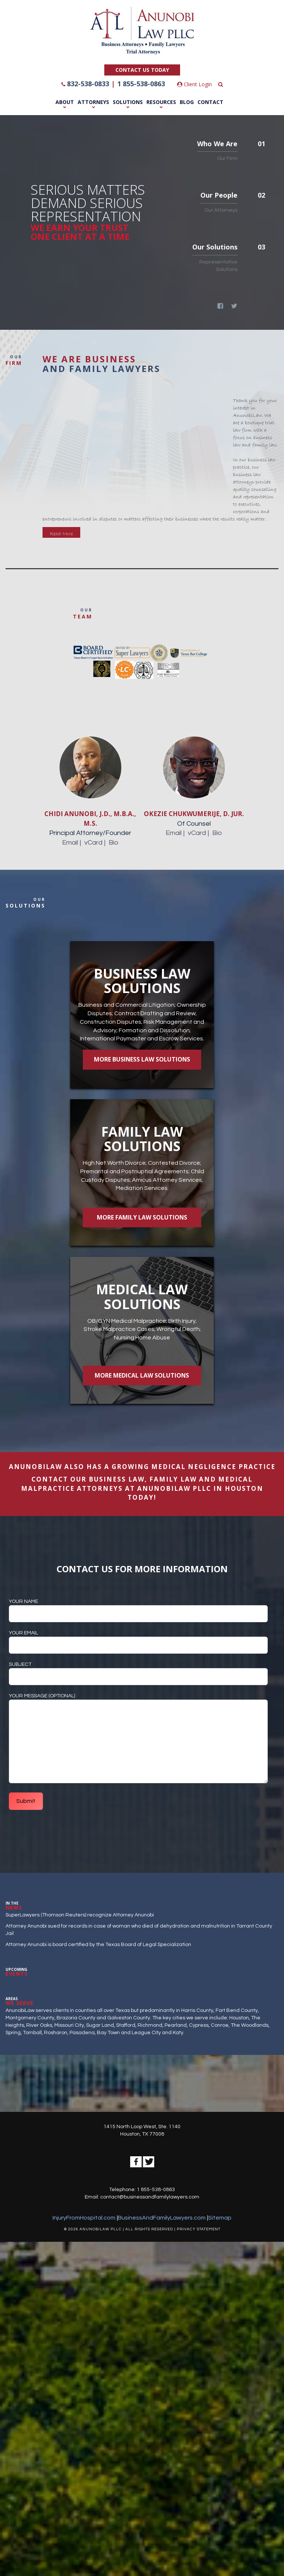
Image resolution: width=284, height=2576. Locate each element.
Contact (210, 101)
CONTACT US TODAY (142, 69)
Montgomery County (30, 2019)
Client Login (195, 84)
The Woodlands (249, 2026)
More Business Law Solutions (142, 1060)
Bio (113, 842)
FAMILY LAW (173, 1480)
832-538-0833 (88, 83)
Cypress (199, 2026)
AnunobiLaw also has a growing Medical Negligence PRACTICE (142, 1468)
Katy (178, 2034)
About (64, 101)
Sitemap (219, 2219)
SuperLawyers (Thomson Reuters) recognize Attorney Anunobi (80, 1916)
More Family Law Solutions (142, 1218)
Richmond (150, 2026)
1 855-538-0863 (141, 83)
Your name (138, 1608)
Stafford (125, 2026)
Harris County (197, 2012)
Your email (138, 1640)
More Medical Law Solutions (142, 1376)
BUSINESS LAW (117, 1480)
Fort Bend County (237, 2012)
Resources (161, 101)
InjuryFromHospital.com (84, 2219)
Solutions (128, 101)
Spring (13, 2034)
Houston (239, 2019)
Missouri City (69, 2026)
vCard (93, 842)
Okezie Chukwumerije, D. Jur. (194, 813)
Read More (61, 534)
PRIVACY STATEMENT (198, 2231)
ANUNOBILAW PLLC (174, 1490)
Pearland (176, 2026)
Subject (138, 1671)
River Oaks (39, 2026)
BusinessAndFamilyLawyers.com (162, 2219)
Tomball (32, 2034)
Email (70, 842)
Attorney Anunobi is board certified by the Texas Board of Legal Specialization (98, 1946)
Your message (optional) (138, 1739)
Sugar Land (100, 2026)
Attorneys (93, 101)
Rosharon (55, 2034)
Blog (187, 101)
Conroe (220, 2026)
